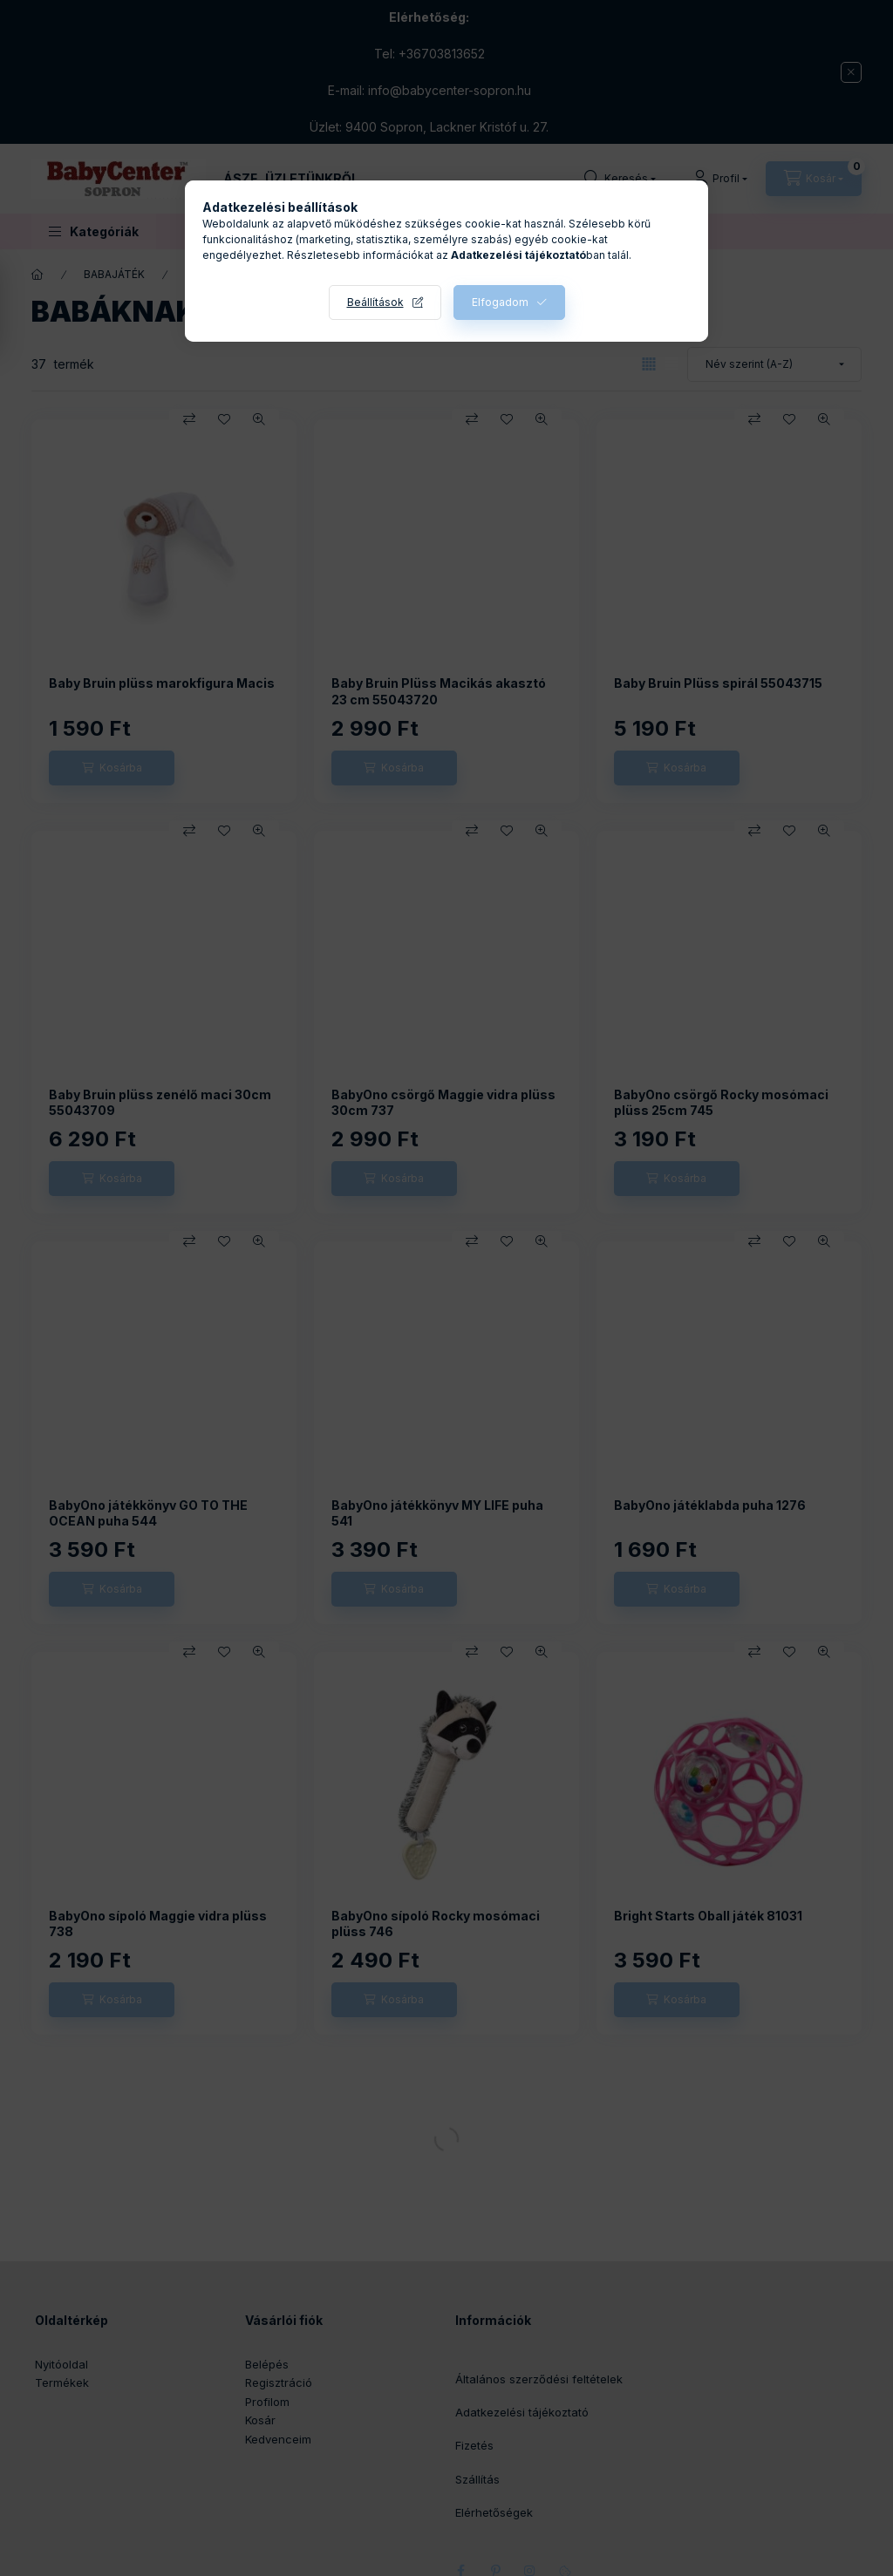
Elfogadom (500, 302)
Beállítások (375, 302)
